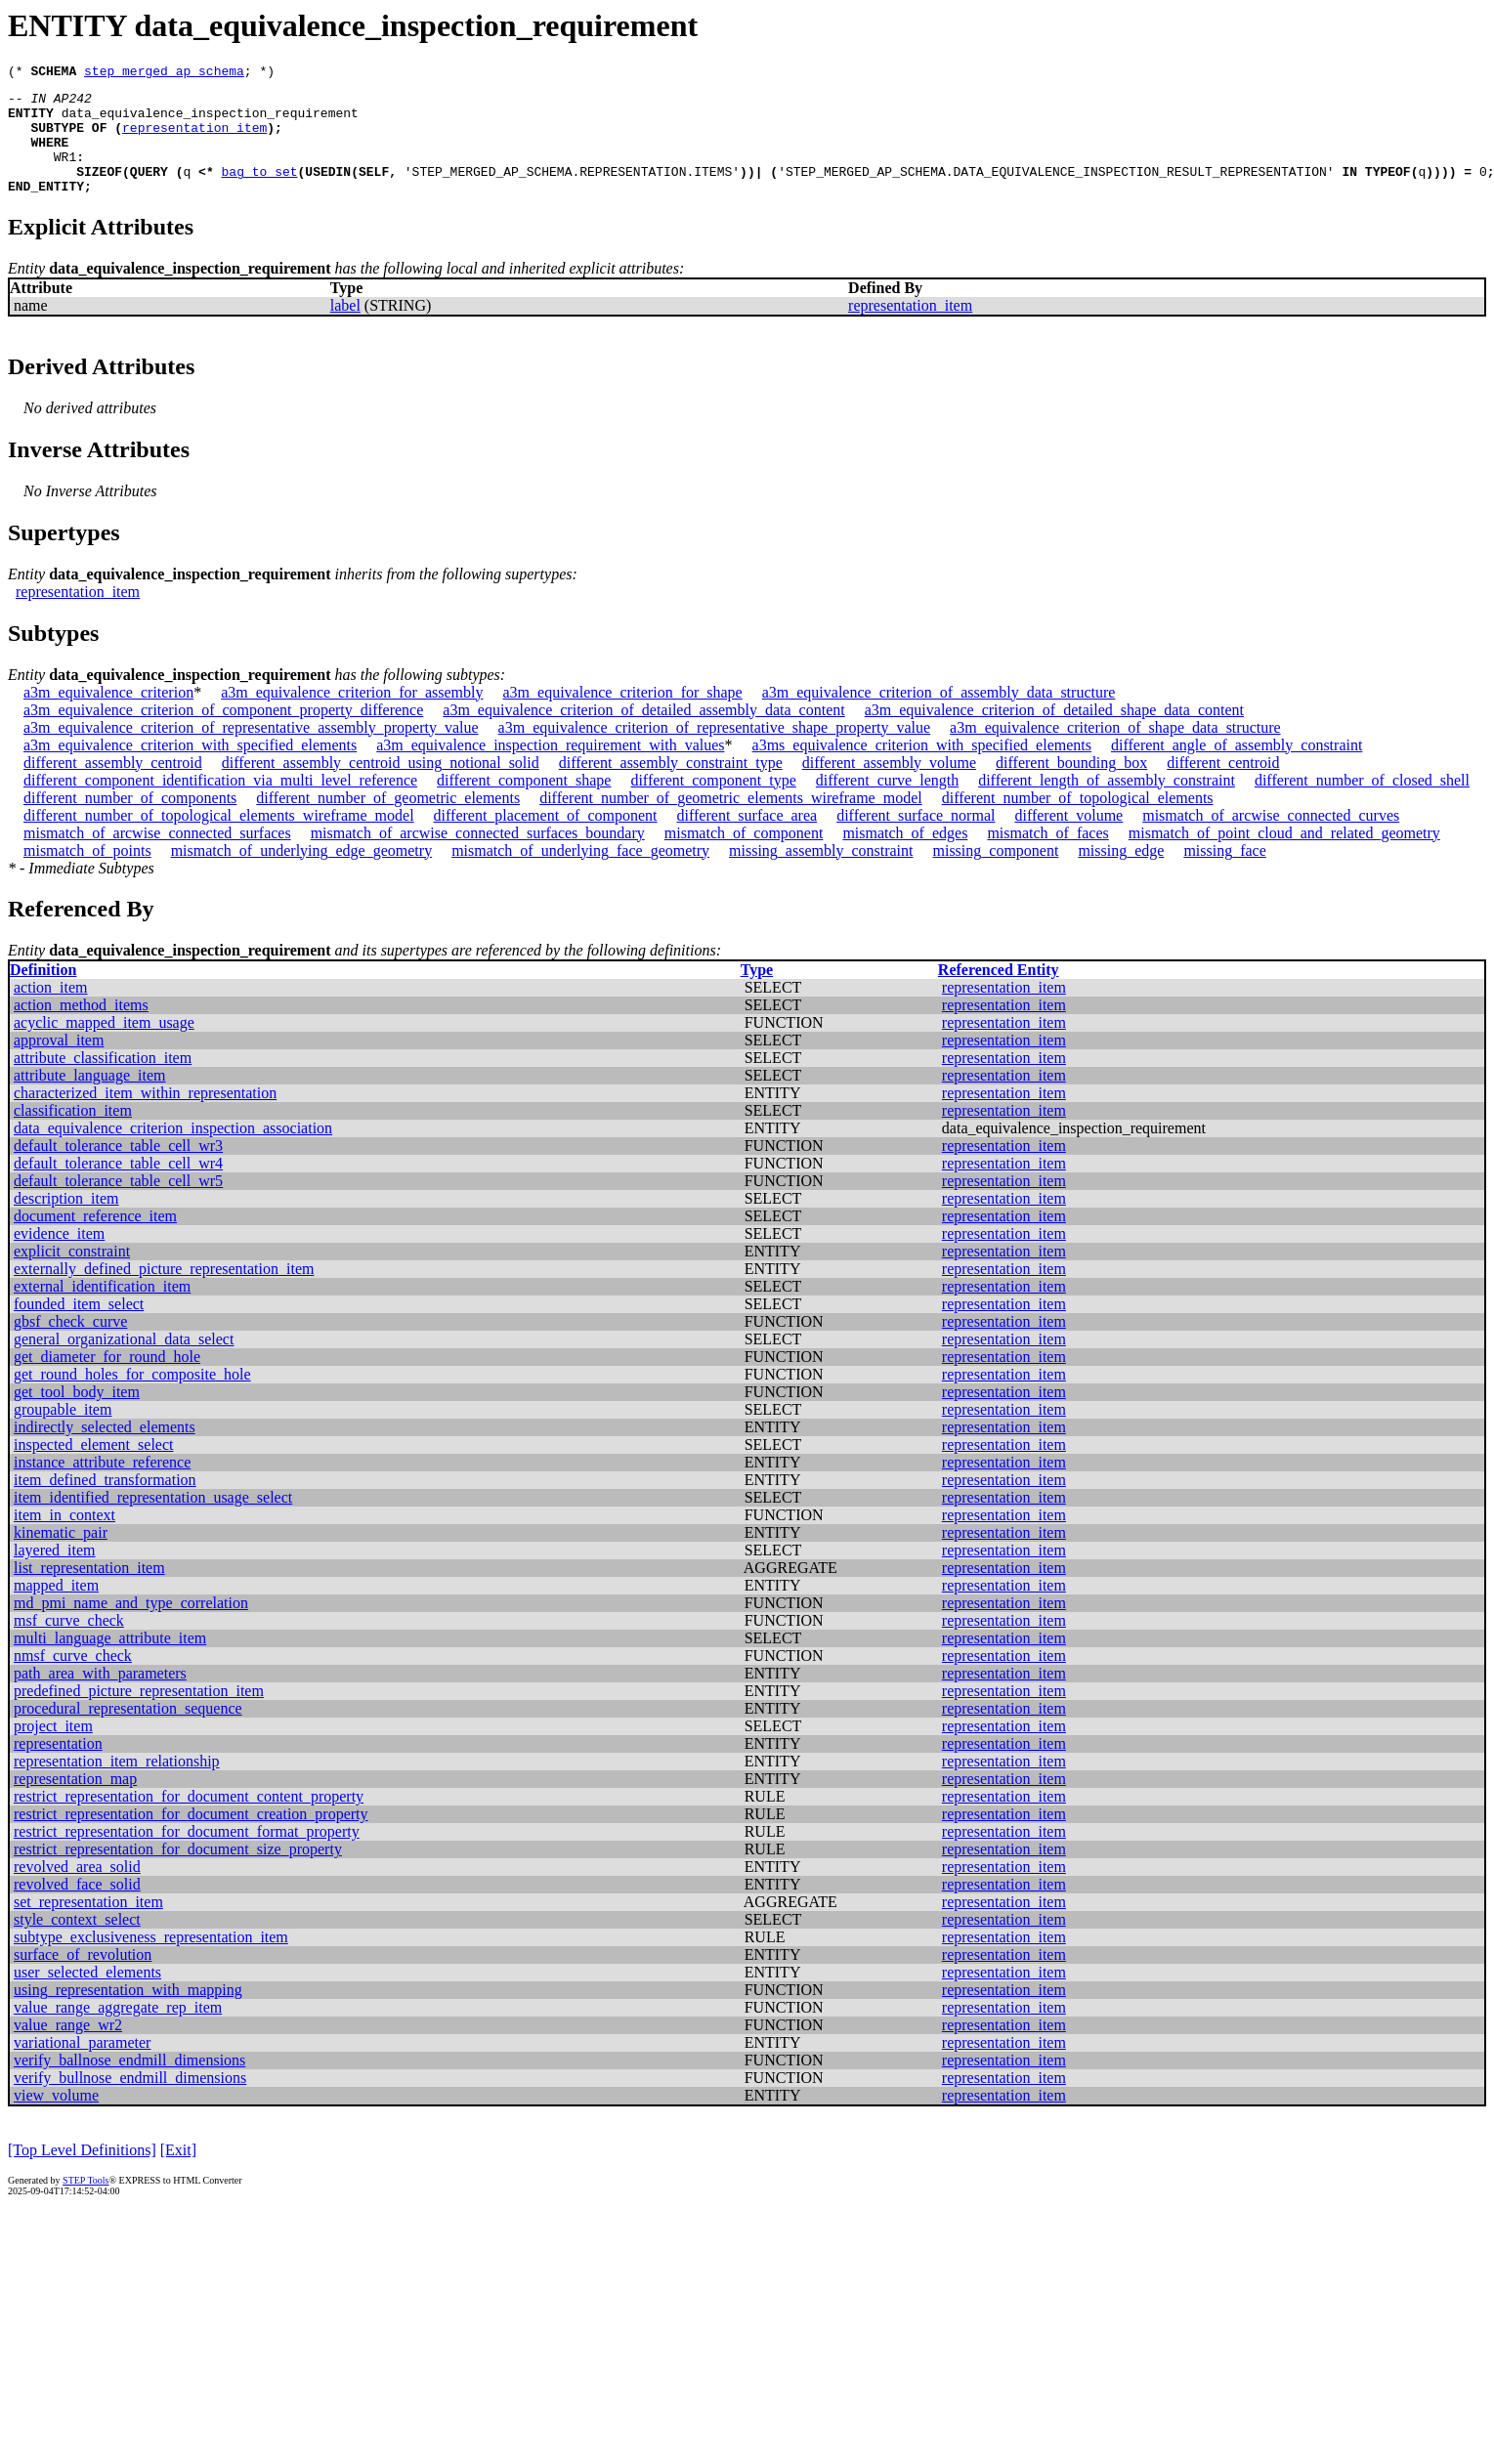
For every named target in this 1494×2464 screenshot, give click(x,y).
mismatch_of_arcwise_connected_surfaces (157, 856)
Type (757, 993)
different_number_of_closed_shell (1362, 803)
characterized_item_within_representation (145, 1116)
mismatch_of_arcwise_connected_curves (1270, 838)
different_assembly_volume (889, 786)
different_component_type (712, 803)
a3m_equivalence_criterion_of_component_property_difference (223, 733)
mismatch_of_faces (1047, 856)
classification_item (73, 1134)
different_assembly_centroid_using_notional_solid (380, 786)
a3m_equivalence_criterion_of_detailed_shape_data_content (1054, 733)
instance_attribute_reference (102, 1485)
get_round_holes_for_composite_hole (132, 1397)
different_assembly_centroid (112, 786)
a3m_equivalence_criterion (108, 715)
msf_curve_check (69, 1644)
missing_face (1224, 874)
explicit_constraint (72, 1274)
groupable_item (62, 1432)
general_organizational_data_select (124, 1362)
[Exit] (178, 2173)
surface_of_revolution (82, 1978)
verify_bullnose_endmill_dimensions (130, 2101)
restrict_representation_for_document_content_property (188, 1819)
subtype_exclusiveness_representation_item (151, 1960)
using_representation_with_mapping (128, 2013)
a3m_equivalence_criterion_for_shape (622, 715)
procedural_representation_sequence (128, 1731)
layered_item (55, 1573)
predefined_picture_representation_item (139, 1714)
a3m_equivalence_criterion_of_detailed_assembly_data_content (643, 733)
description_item (66, 1221)
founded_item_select (79, 1327)
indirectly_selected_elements (104, 1450)
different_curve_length (887, 803)
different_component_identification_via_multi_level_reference (220, 803)
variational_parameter (82, 2066)
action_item (51, 1010)
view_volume (56, 2118)
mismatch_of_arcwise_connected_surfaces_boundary (478, 856)
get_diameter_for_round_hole (107, 1380)
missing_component (996, 874)
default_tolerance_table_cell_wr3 (118, 1169)
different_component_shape (524, 803)
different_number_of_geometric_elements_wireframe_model (730, 821)
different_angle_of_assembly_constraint (1236, 768)
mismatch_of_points (87, 874)
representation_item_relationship (117, 1784)
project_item (53, 1749)
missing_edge (1121, 874)
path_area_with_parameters (100, 1696)
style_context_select (77, 1942)
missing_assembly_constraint (821, 874)
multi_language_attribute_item (110, 1661)
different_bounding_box (1071, 786)
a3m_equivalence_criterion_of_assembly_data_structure (939, 715)
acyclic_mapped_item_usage (104, 1046)
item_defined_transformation (105, 1503)
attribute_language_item (90, 1098)
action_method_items (81, 1028)
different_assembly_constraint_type (671, 786)
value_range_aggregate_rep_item (118, 2030)
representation (58, 1767)
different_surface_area (747, 838)
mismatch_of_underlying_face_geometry (580, 874)
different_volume (1068, 838)
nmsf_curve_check (73, 1679)
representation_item (194, 139)
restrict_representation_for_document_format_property (187, 1855)
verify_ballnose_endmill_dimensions (129, 2083)
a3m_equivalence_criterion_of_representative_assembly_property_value (251, 751)
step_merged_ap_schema (164, 73)
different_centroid (1223, 786)
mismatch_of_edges (904, 856)
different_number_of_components (129, 821)
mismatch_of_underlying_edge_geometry (301, 874)
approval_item (59, 1063)
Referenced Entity (998, 993)
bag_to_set (260, 191)
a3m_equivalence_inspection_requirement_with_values (550, 768)
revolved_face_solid (77, 1907)
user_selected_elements (87, 1995)
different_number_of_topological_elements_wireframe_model (218, 838)
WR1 (65, 174)
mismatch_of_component (744, 856)
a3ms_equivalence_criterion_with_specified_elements (921, 768)
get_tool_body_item (77, 1415)
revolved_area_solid (77, 1890)
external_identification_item (102, 1309)
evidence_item (59, 1257)
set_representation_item (88, 1925)
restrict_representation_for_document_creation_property (191, 1837)
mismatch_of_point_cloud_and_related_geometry (1284, 856)
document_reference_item (95, 1239)
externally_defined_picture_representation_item (164, 1292)
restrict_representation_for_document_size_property (178, 1872)
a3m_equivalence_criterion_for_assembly (352, 715)
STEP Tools (85, 2203)
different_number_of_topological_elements (1078, 821)
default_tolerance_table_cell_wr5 (118, 1204)
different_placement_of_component (546, 838)
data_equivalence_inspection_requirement (210, 121)
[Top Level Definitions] (82, 2173)
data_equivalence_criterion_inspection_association (173, 1151)
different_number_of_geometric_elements (388, 821)
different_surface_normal (915, 838)
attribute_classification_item (103, 1081)
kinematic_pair (60, 1556)
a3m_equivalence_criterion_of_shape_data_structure (1115, 751)
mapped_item (56, 1608)
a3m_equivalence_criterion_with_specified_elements (190, 768)
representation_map (75, 1802)
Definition (43, 993)
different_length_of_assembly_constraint (1106, 803)
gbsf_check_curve (70, 1345)
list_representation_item (89, 1591)
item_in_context (64, 1538)
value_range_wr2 (68, 2048)
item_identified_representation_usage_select (153, 1520)
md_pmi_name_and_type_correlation (131, 1626)
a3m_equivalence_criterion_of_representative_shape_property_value (714, 751)
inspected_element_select (93, 1468)
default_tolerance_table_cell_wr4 (118, 1186)
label (345, 328)
